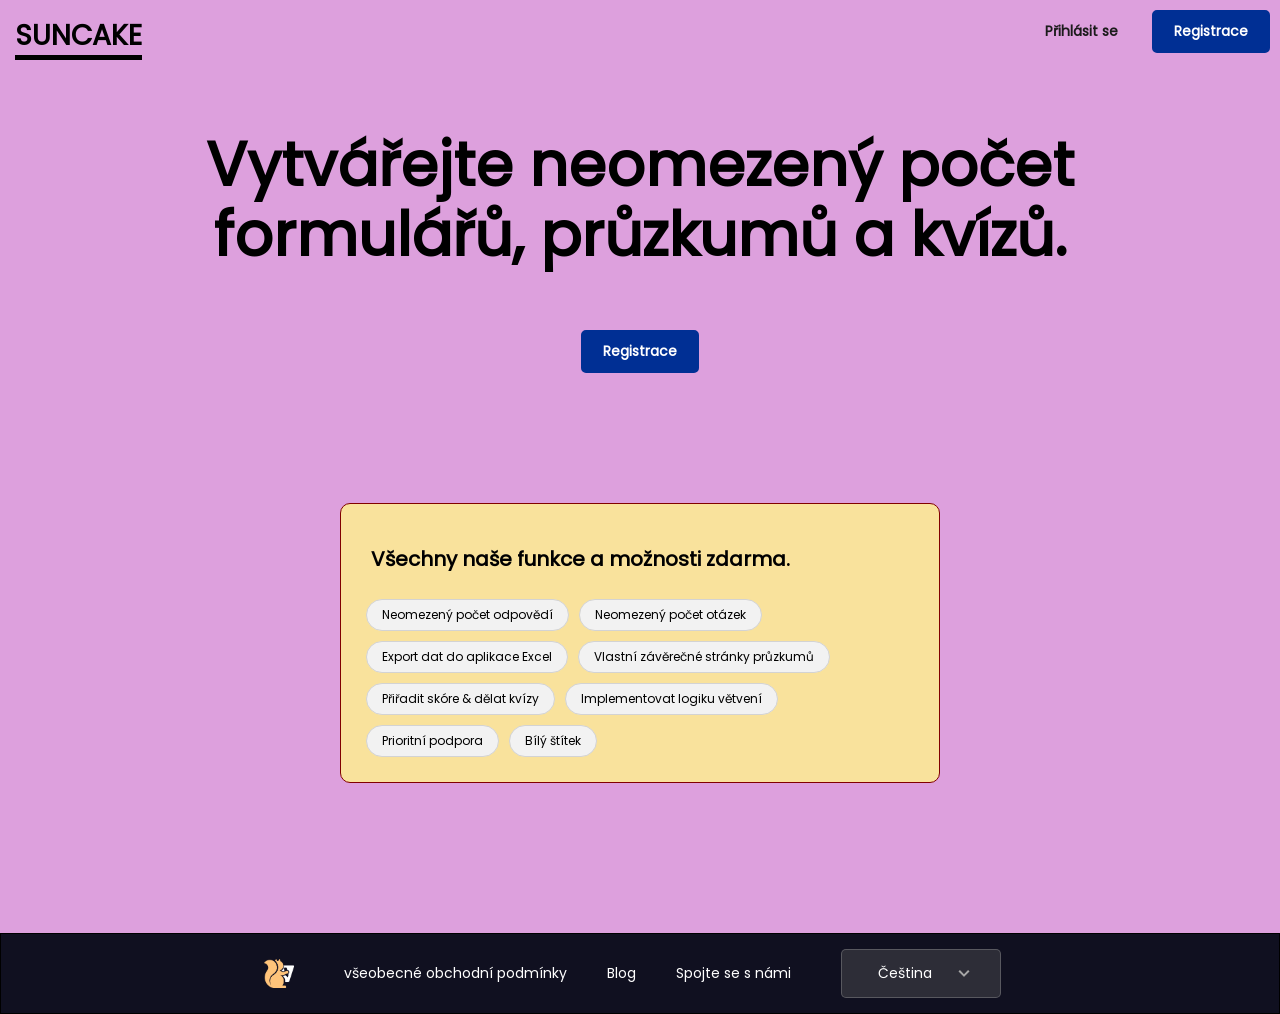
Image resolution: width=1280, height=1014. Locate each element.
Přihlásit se (1081, 31)
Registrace (1211, 31)
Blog (621, 973)
